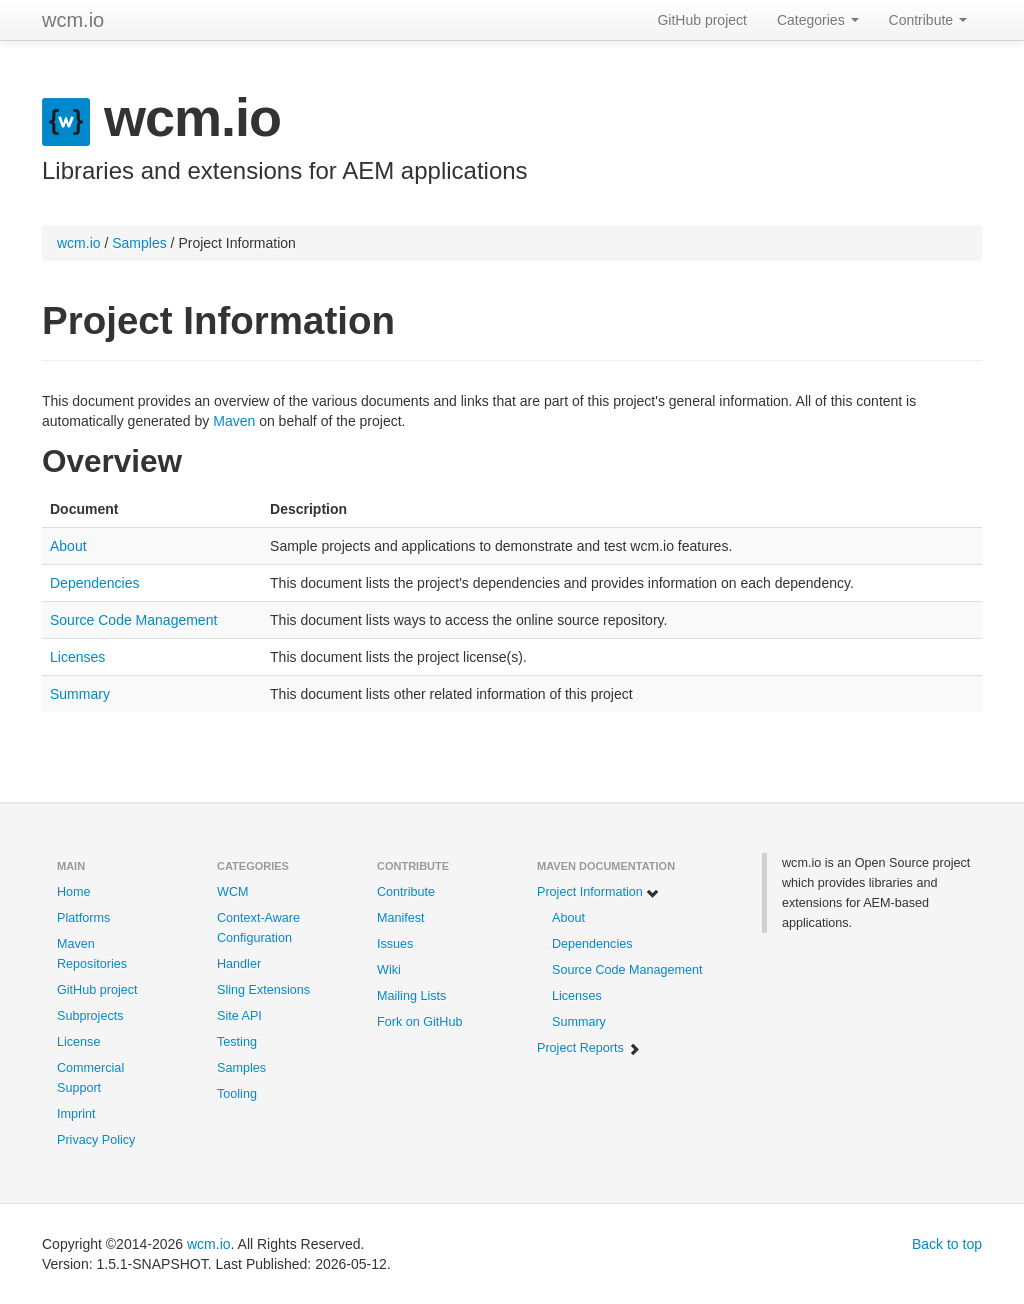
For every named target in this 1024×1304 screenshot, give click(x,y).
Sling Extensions (263, 990)
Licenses (77, 657)
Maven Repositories (92, 954)
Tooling (237, 1094)
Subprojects (90, 1016)
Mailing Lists (411, 996)
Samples (139, 243)
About (68, 546)
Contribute (928, 20)
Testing (237, 1042)
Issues (395, 944)
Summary (80, 694)
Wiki (389, 970)
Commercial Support (90, 1078)
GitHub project (701, 20)
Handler (239, 964)
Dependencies (95, 583)
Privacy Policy (96, 1140)
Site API (239, 1016)
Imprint (76, 1114)
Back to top (947, 1244)
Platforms (83, 918)
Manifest (401, 918)
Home (74, 892)
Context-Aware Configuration (258, 928)
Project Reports (589, 1048)
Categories (818, 20)
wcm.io (73, 20)
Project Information (598, 892)
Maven (234, 421)
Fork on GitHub (419, 1022)
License (78, 1042)
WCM (232, 892)
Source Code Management (133, 620)
